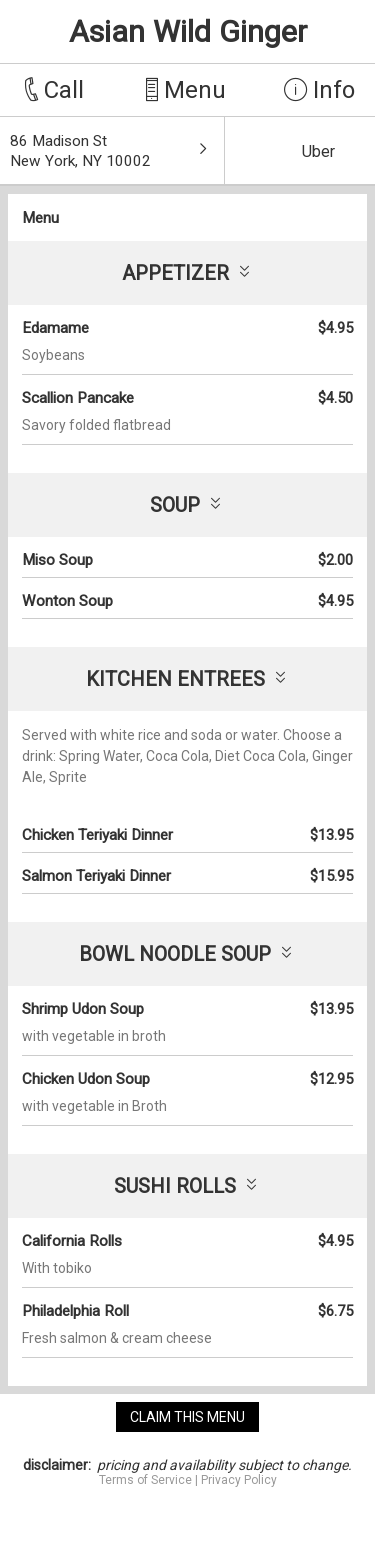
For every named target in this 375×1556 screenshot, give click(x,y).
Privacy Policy (239, 1480)
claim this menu (187, 1417)
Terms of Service (145, 1480)
